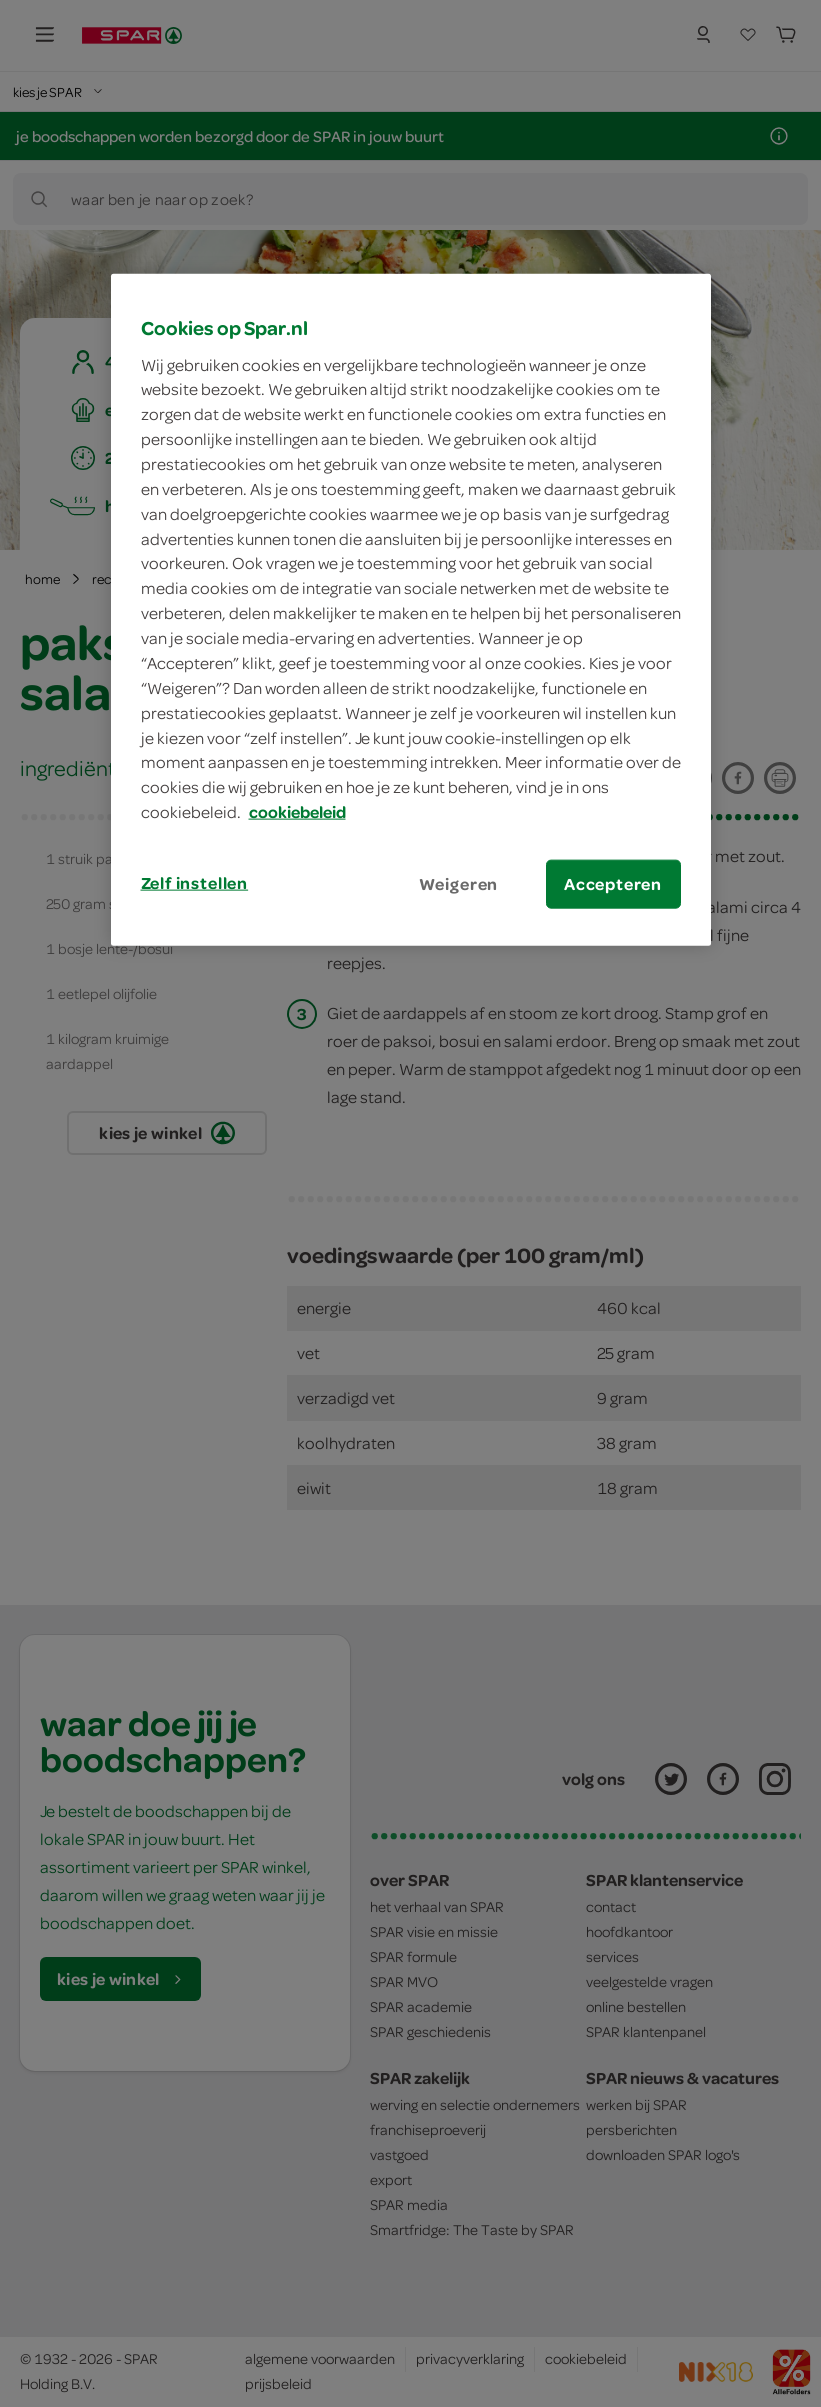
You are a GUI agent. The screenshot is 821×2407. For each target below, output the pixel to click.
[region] (411, 610)
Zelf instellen (195, 883)
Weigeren (459, 884)
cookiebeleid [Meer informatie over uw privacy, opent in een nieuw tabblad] (297, 812)
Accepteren (613, 884)
